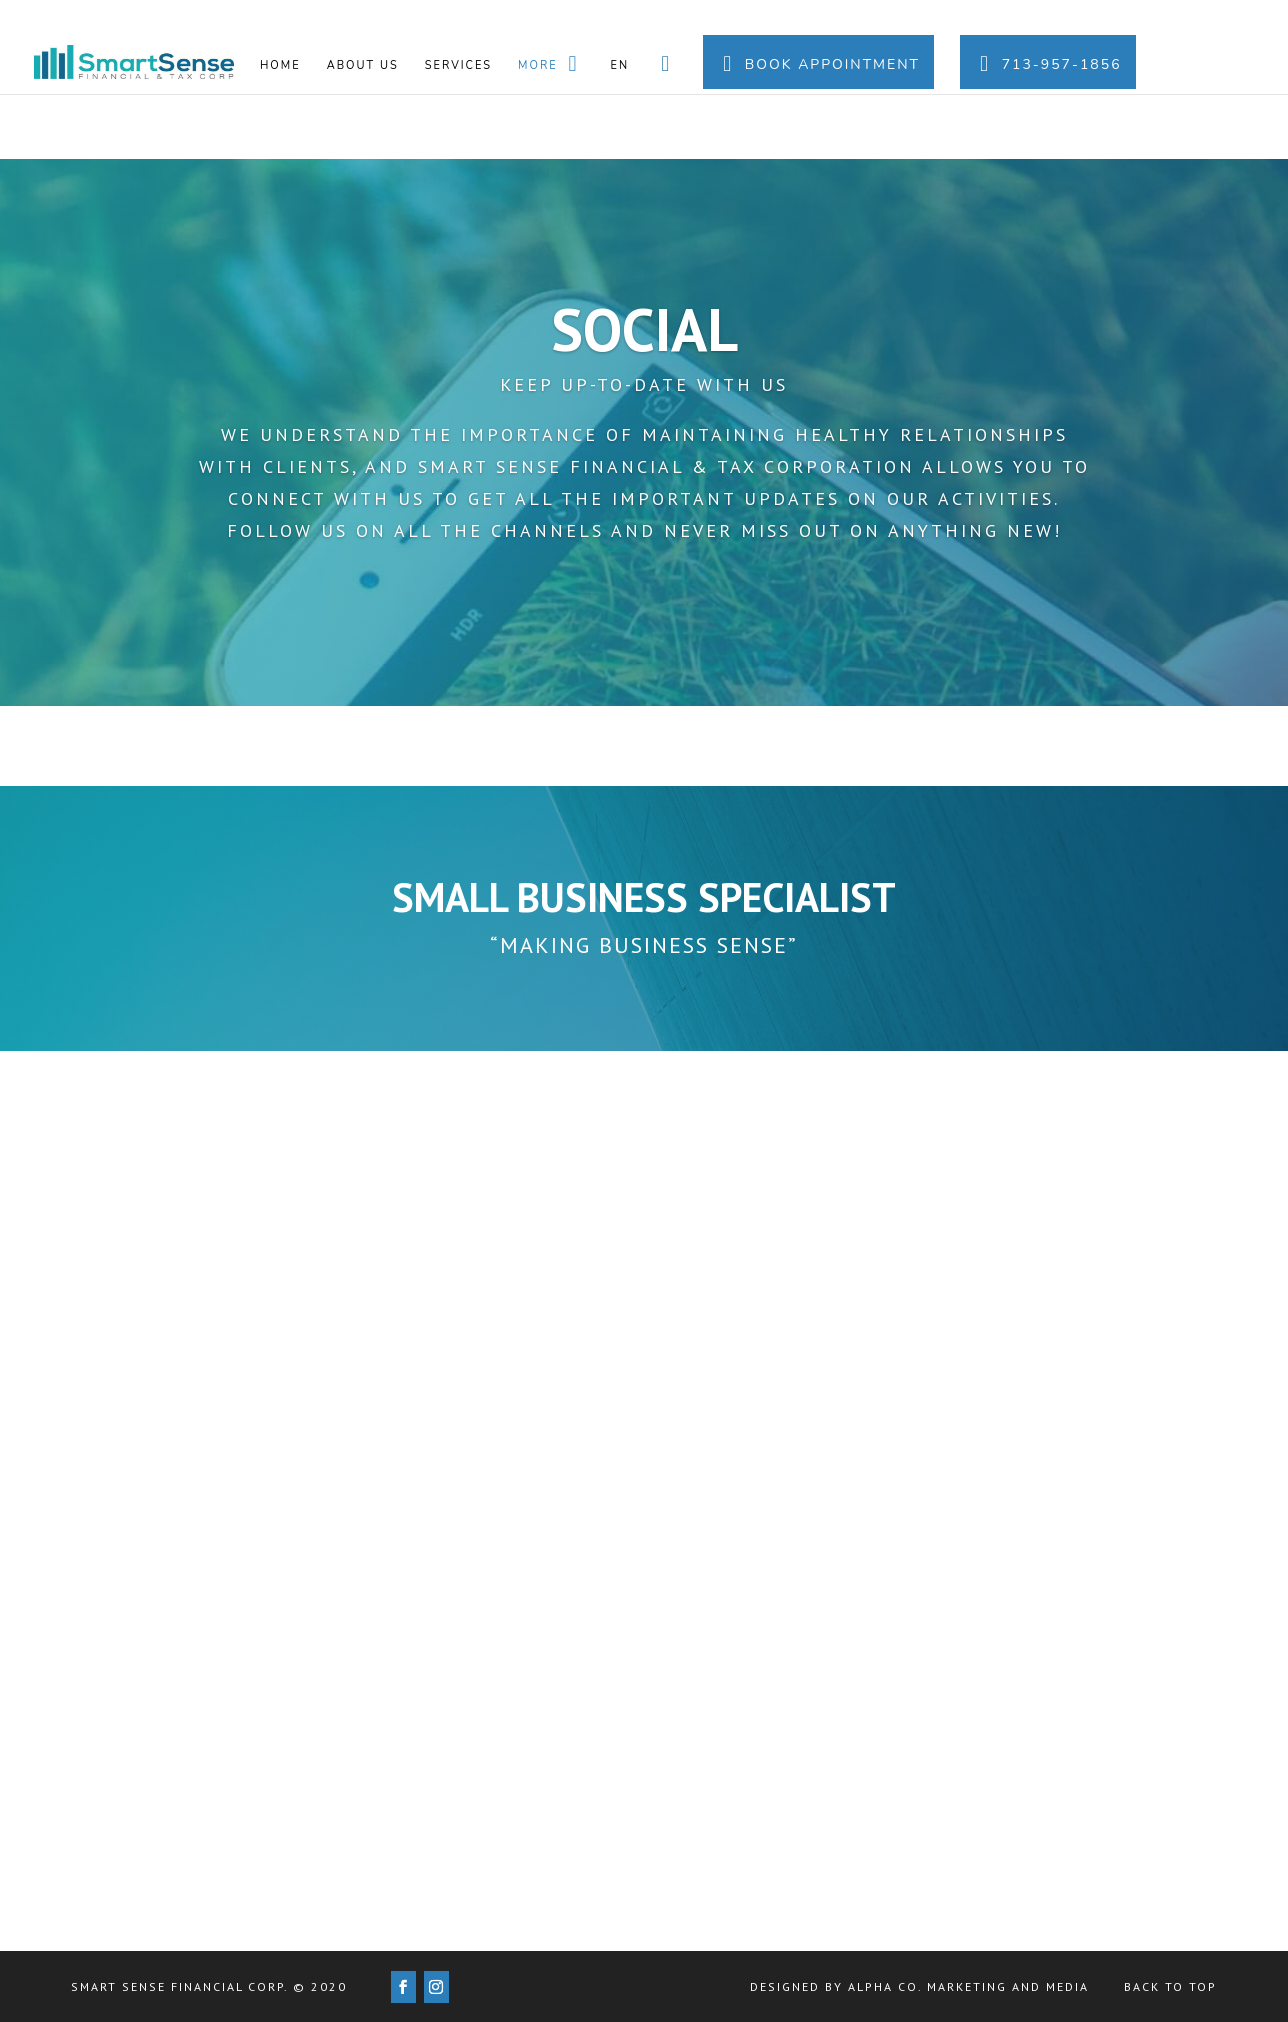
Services (458, 66)
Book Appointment (818, 64)
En (620, 66)
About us (363, 66)
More (551, 64)
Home (280, 66)
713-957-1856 (1048, 64)
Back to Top (1170, 1986)
